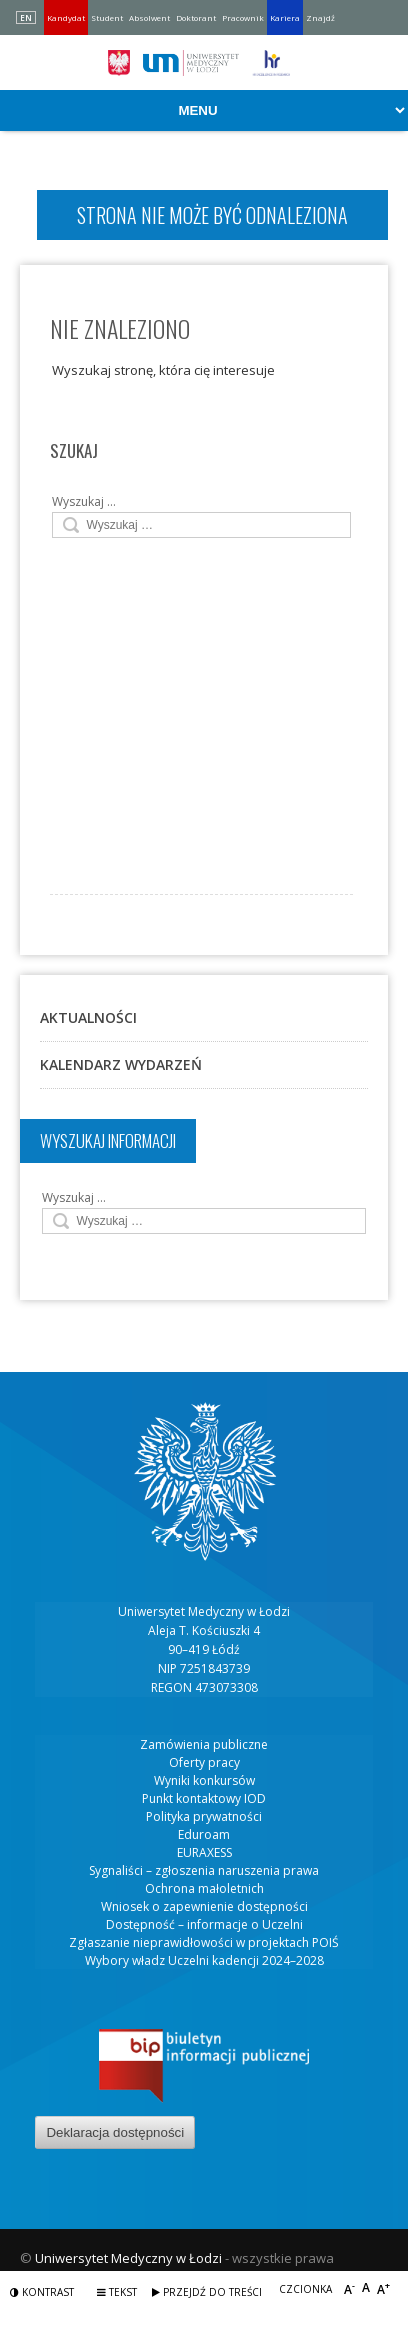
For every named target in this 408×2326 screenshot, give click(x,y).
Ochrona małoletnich (204, 1888)
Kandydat (66, 17)
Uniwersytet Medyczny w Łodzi (128, 2258)
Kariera (285, 17)
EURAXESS (204, 1852)
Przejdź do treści (207, 2292)
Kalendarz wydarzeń (121, 1064)
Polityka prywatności (204, 1816)
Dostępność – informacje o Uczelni (204, 1924)
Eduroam (204, 1834)
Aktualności (88, 1017)
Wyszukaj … (84, 501)
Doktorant (196, 17)
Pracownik (243, 17)
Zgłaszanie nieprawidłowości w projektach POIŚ (204, 1942)
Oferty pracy (204, 1762)
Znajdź (320, 17)
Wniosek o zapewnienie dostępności (204, 1906)
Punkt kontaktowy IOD (204, 1798)
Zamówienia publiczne (204, 1744)
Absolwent (149, 17)
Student (107, 17)
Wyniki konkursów (204, 1780)
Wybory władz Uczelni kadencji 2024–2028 (204, 1960)
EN (26, 17)
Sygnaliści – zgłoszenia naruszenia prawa (204, 1870)
